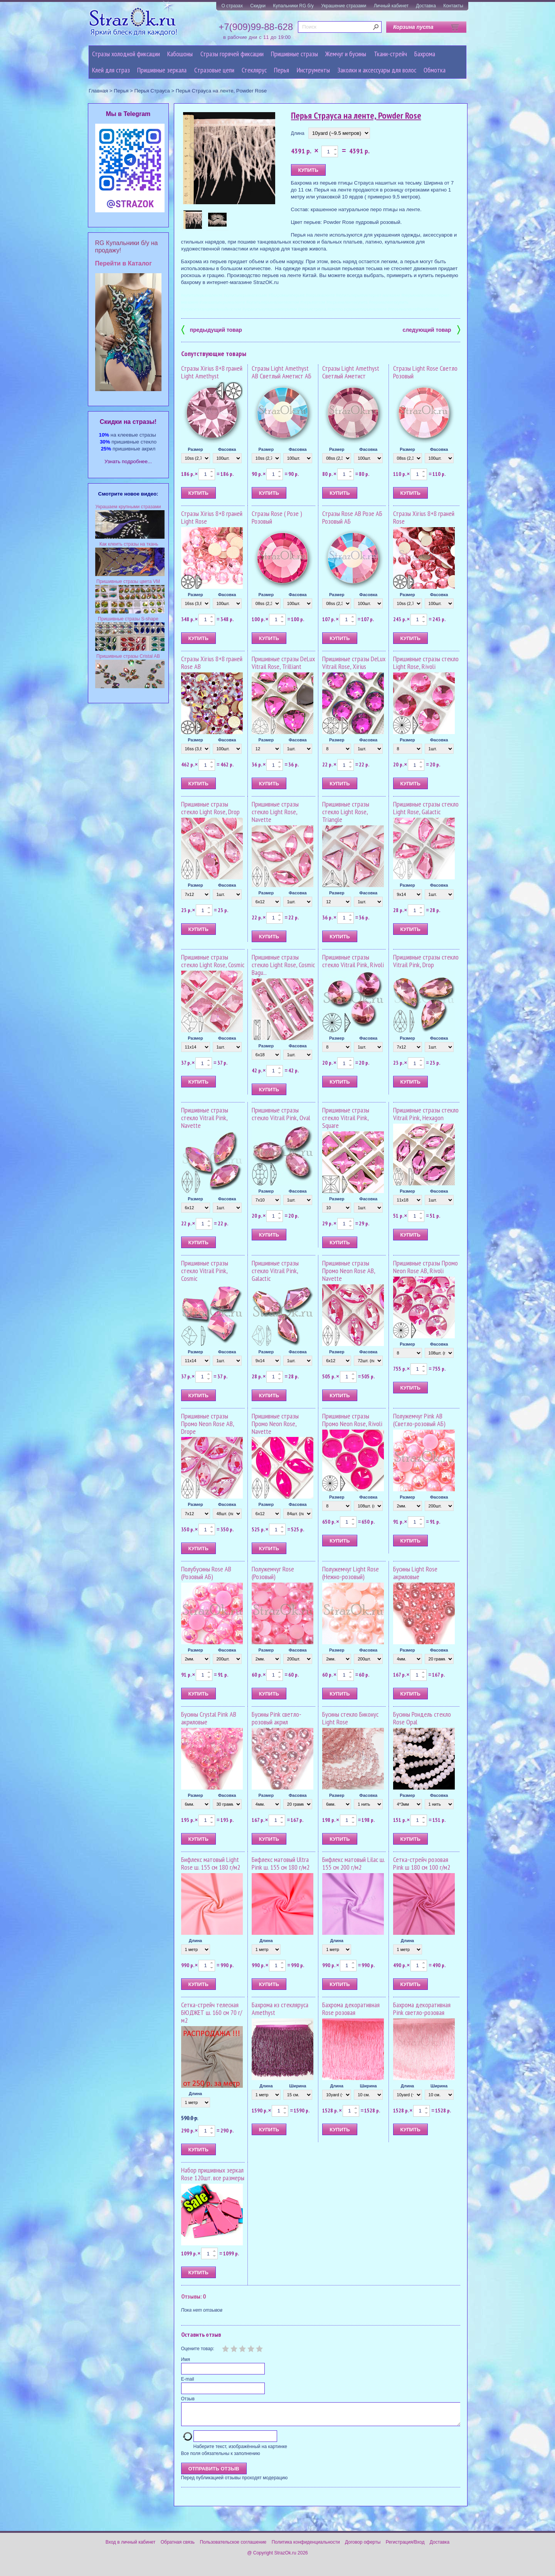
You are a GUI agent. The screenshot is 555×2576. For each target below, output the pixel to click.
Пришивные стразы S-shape (128, 619)
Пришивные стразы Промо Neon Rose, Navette (275, 1424)
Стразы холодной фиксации (126, 53)
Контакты (453, 5)
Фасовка (227, 449)
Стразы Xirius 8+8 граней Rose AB (211, 662)
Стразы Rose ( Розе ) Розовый (277, 517)
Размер (195, 449)
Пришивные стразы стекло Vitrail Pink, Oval (281, 1114)
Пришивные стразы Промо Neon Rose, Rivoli (352, 1420)
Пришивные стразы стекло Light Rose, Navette (275, 812)
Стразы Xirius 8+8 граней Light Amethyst (211, 372)
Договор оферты (362, 2546)
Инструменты (313, 70)
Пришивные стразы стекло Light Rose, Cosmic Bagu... (283, 965)
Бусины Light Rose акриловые (415, 1572)
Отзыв (188, 2398)
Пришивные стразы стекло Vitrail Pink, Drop (426, 961)
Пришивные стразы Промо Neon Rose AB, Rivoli (425, 1267)
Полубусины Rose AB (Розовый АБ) (206, 1572)
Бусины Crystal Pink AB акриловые (208, 1718)
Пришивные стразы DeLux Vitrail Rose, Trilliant (283, 662)
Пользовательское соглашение (233, 2546)
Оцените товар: (197, 2348)
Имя (185, 2359)
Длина (297, 133)
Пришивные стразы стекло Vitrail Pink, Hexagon (426, 1114)
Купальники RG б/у (293, 5)
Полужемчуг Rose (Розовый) (273, 1572)
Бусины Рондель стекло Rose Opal (422, 1718)
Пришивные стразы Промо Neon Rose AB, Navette (348, 1271)
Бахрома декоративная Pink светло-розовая (422, 2008)
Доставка (426, 5)
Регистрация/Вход (405, 2546)
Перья (281, 70)
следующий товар (431, 329)
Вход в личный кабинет (131, 2546)
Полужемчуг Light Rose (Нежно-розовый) (350, 1572)
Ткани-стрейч (390, 53)
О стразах (232, 5)
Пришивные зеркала (162, 70)
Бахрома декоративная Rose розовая (351, 2008)
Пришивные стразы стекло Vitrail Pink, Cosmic (204, 1271)
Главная (98, 91)
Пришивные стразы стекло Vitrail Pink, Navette (204, 1118)
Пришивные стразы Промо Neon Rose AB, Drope (207, 1424)
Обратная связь (178, 2546)
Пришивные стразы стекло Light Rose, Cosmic (212, 961)
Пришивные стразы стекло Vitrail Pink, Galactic (275, 1271)
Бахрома (424, 53)
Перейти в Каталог (123, 263)
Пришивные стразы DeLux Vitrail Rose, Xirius (353, 662)
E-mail (187, 2379)
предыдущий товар (211, 329)
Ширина (297, 2086)
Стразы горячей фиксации (232, 53)
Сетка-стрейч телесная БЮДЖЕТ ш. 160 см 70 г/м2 (211, 2012)
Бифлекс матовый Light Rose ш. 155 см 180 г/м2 (210, 1863)
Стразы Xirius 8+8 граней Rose (423, 517)
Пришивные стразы (294, 53)
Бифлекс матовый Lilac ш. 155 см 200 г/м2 (353, 1863)
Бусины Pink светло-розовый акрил (276, 1718)
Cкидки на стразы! (128, 421)
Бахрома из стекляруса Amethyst (280, 2008)
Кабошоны (180, 53)
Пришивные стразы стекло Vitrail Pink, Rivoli (353, 961)
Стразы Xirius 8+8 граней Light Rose (211, 517)
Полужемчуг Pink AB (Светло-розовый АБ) (419, 1420)
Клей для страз (111, 70)
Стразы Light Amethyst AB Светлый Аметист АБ (281, 372)
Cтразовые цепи (214, 70)
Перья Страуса (152, 91)
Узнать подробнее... (128, 461)
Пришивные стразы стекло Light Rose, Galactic (426, 808)
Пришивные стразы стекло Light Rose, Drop (210, 808)
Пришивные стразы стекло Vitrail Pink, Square (345, 1118)
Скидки (258, 5)
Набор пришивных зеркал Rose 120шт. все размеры (212, 2174)
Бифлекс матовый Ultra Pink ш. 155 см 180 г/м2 (280, 1863)
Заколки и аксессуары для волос (376, 70)
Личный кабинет (391, 5)
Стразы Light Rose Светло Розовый (425, 372)
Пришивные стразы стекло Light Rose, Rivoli (426, 662)
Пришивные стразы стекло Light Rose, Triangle (345, 812)
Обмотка (435, 70)
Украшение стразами (343, 5)
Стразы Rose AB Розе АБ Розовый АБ (352, 517)
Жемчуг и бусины (345, 53)
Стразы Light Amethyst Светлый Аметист (350, 372)
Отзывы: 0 (193, 2296)
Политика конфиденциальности (306, 2546)
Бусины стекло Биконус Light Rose (350, 1718)
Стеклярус (254, 70)
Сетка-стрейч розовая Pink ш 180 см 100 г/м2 (421, 1863)
